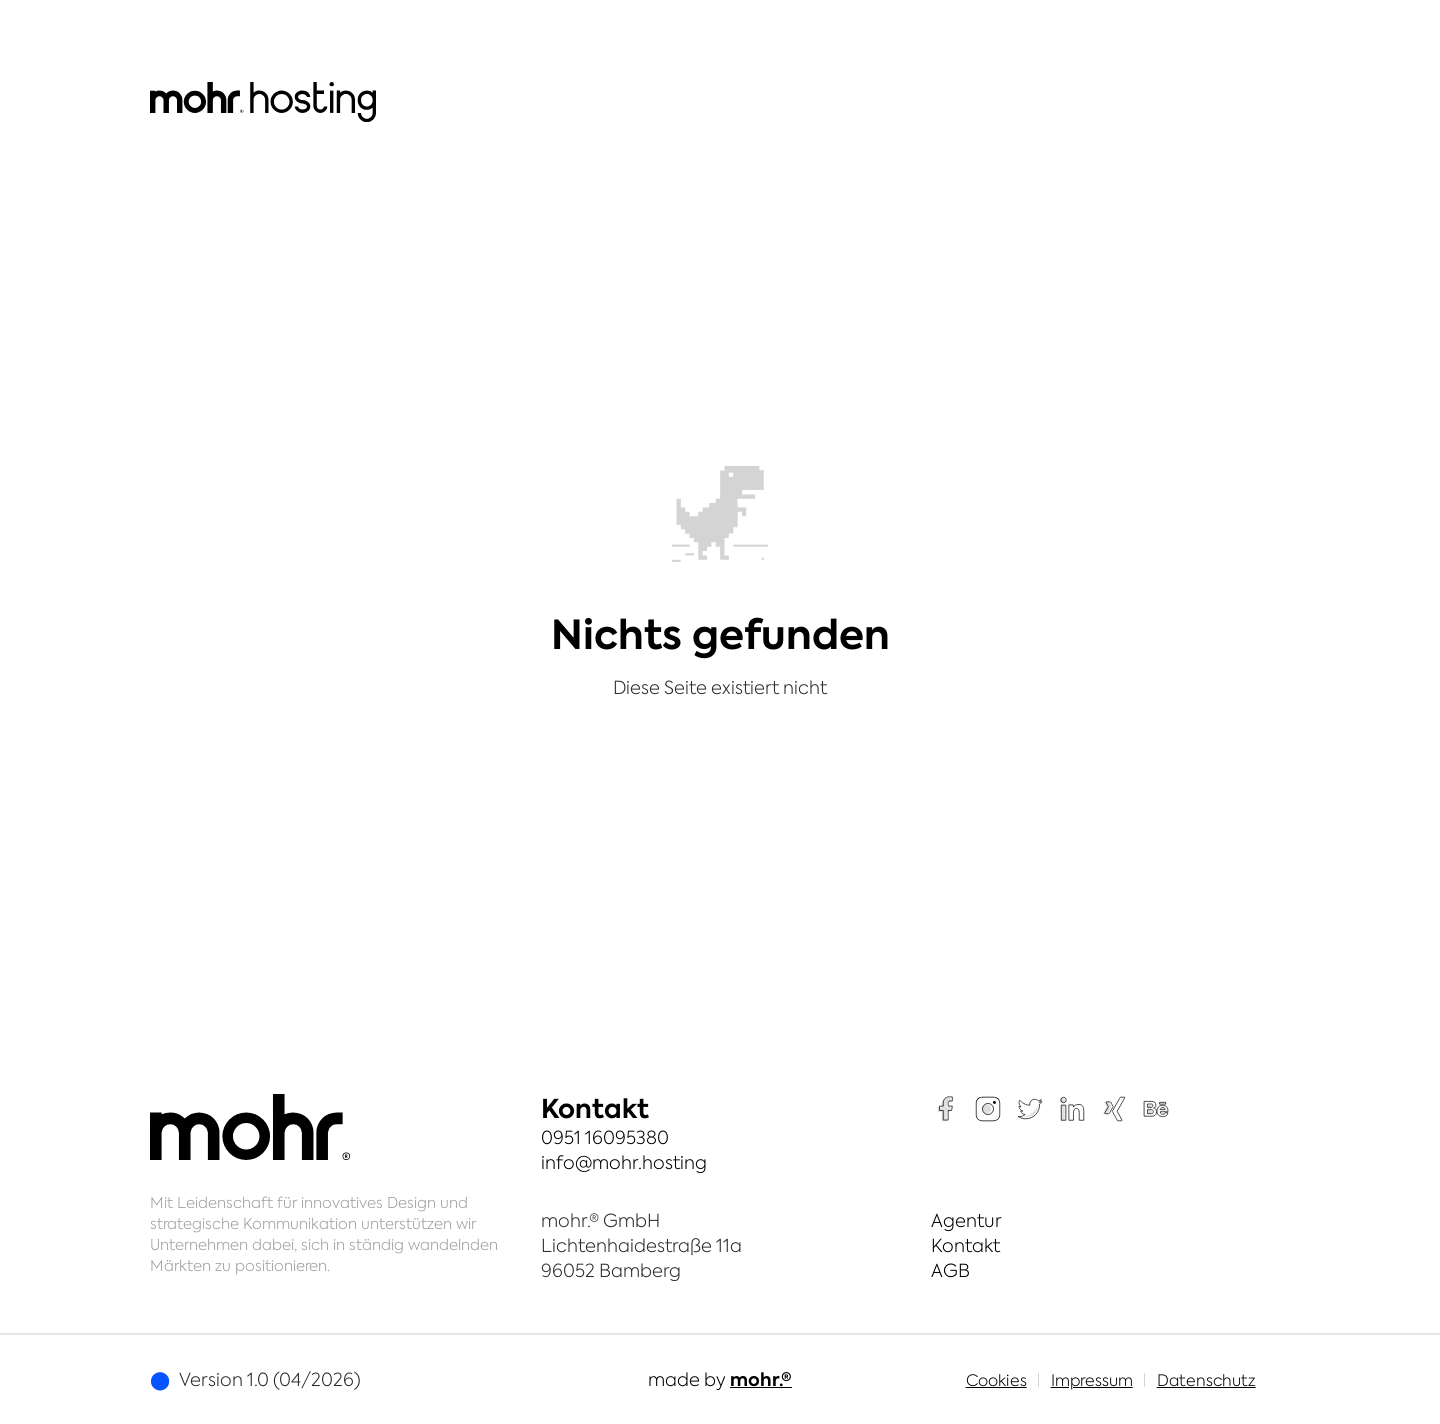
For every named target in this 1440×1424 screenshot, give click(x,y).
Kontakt (965, 1245)
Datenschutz (1206, 1380)
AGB (950, 1270)
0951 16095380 (605, 1137)
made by (720, 1379)
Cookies (996, 1380)
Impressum (1092, 1380)
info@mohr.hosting (624, 1162)
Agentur (966, 1220)
